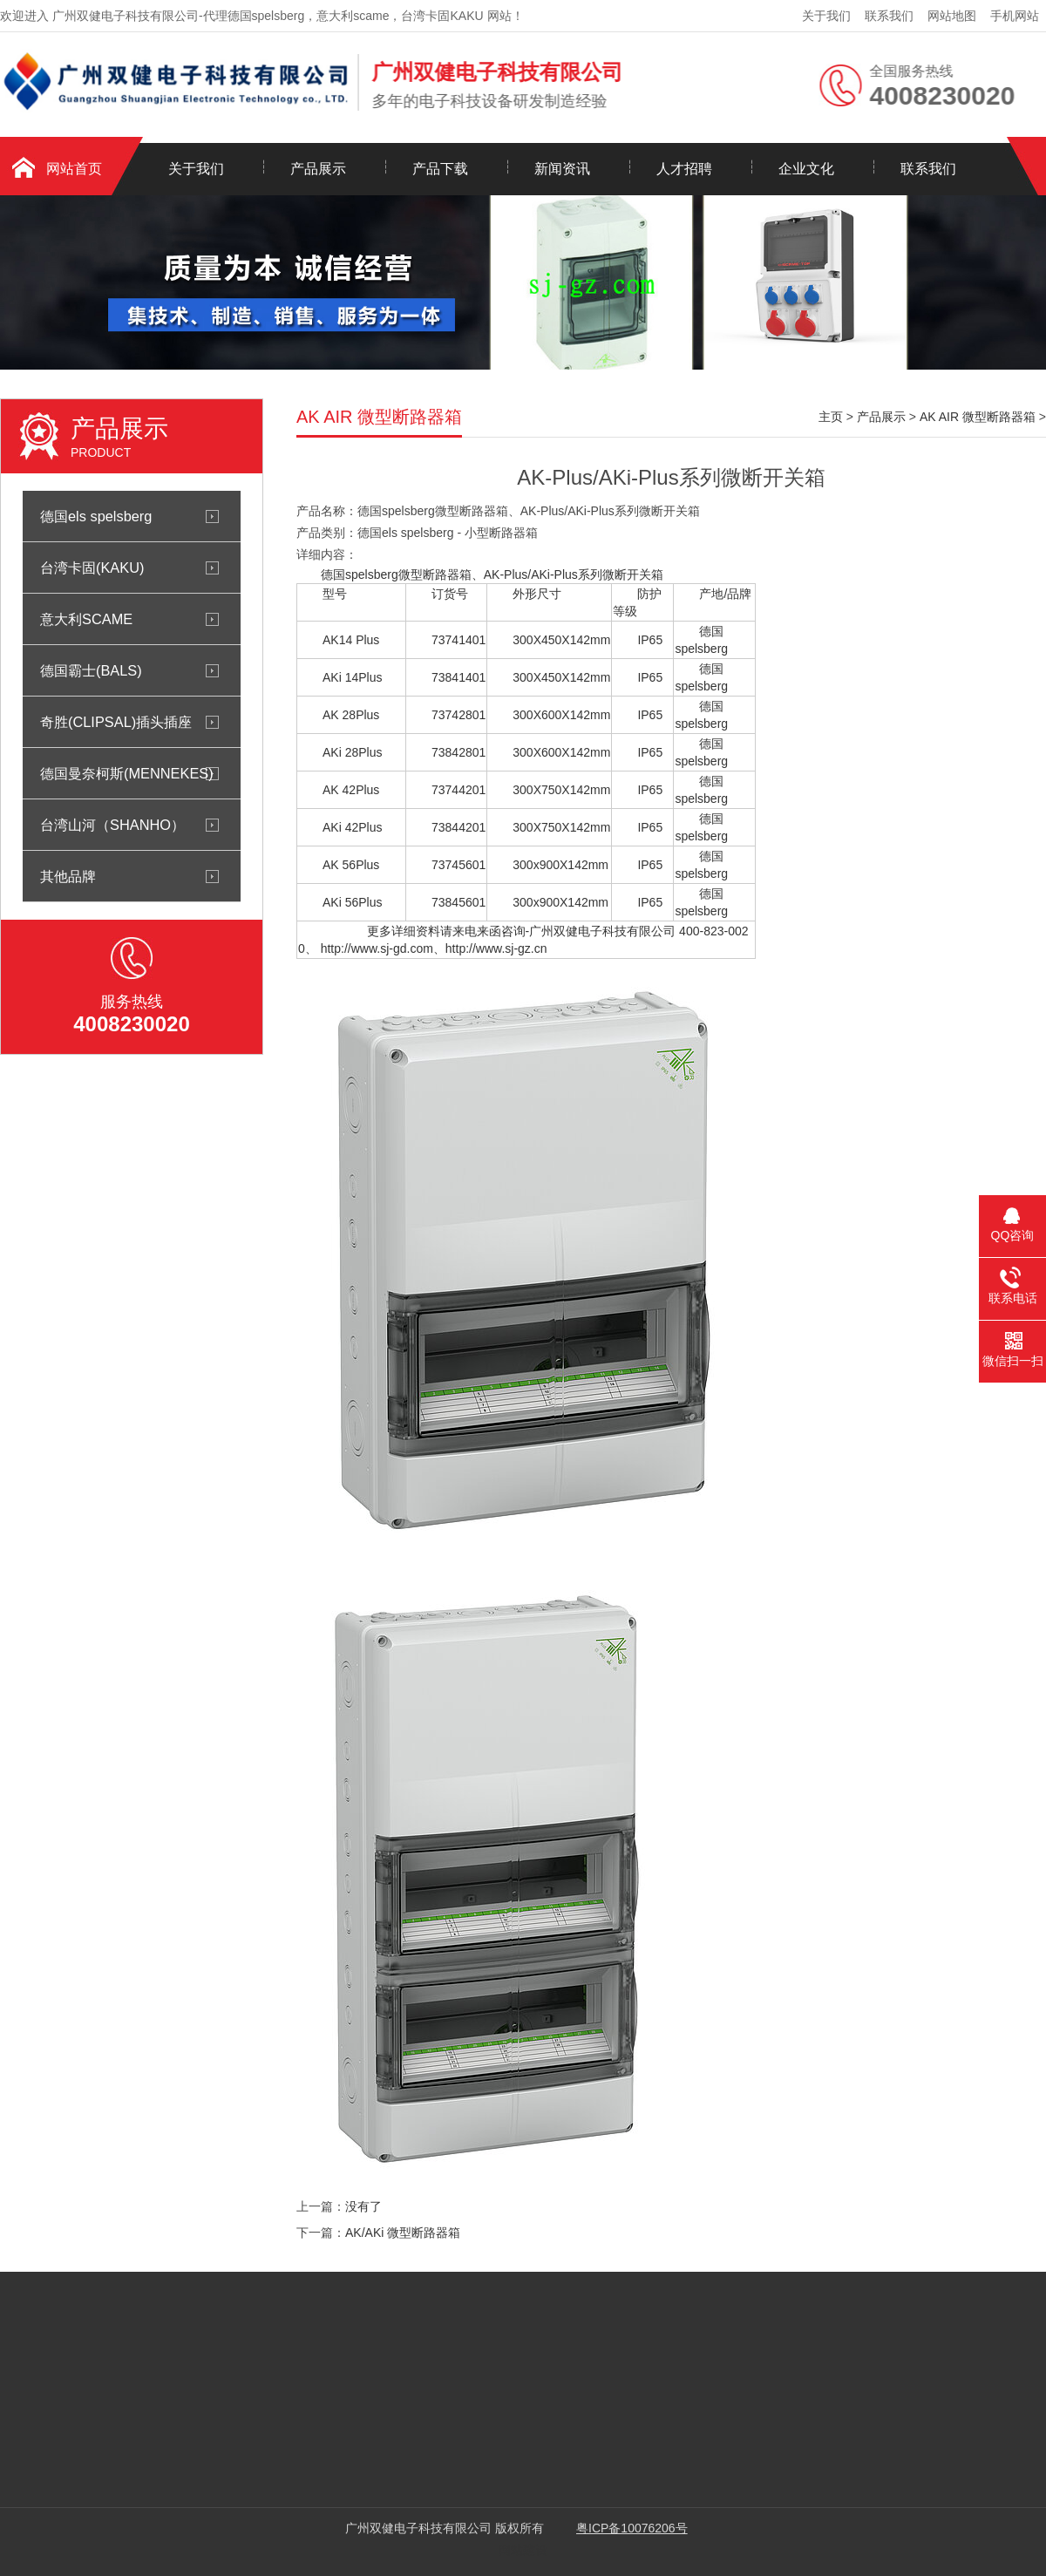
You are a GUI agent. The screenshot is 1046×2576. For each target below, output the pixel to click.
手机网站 (1014, 16)
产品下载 (440, 168)
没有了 (363, 2206)
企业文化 (806, 168)
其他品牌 (68, 876)
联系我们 (889, 16)
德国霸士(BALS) (91, 670)
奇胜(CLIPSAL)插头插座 (116, 722)
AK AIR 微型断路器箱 (978, 417)
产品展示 (318, 168)
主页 (830, 417)
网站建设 (523, 2550)
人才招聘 (684, 168)
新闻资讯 (562, 168)
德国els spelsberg (96, 516)
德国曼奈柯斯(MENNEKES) (127, 773)
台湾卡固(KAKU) (92, 567)
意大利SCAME (86, 619)
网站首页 (74, 168)
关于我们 (826, 16)
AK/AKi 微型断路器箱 (402, 2233)
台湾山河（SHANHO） (112, 825)
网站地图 (951, 16)
